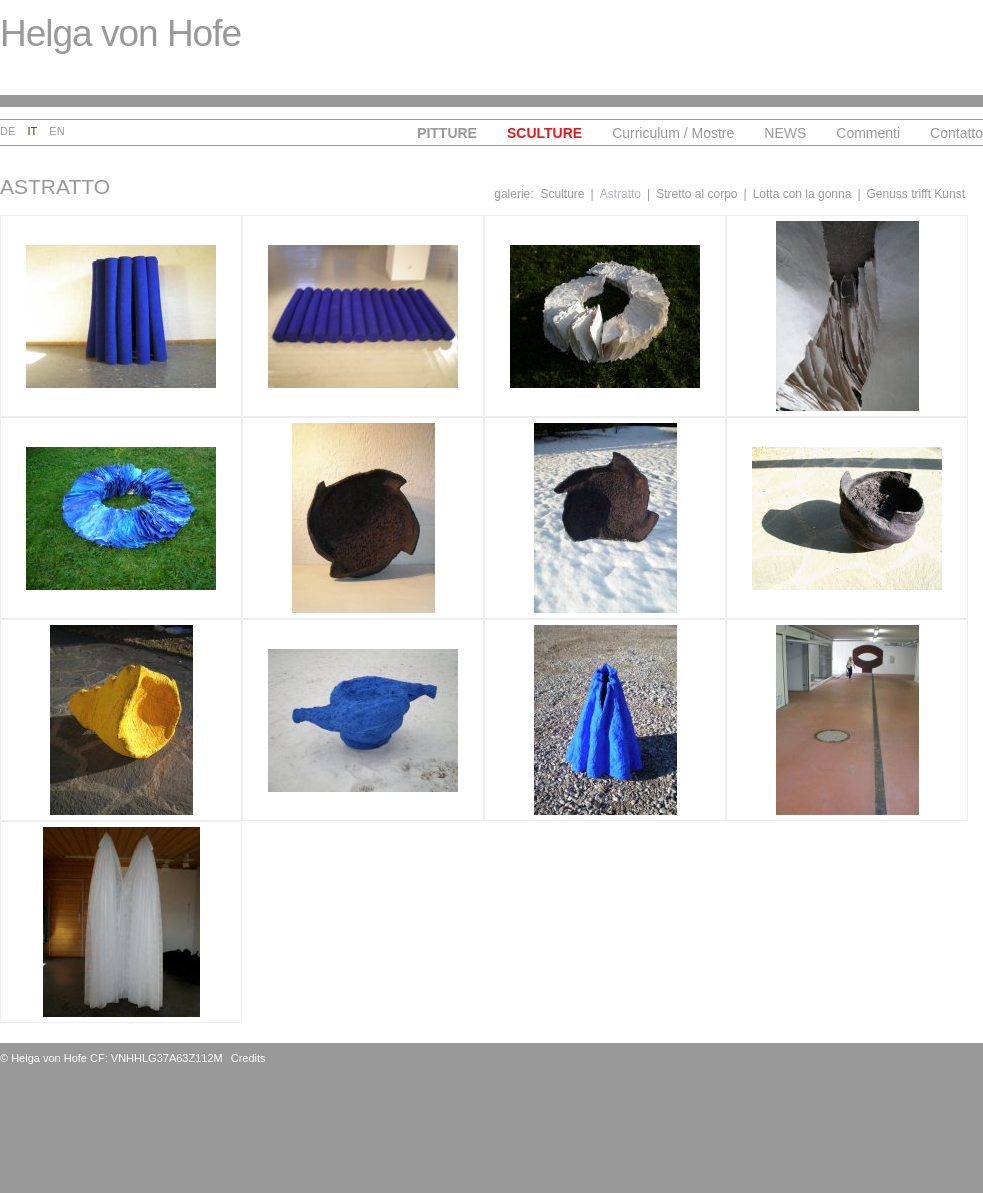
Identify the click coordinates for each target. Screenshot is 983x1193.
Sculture (544, 133)
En (56, 131)
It (33, 131)
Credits (248, 1058)
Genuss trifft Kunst (916, 194)
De (7, 131)
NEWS (785, 133)
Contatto (956, 133)
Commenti (868, 133)
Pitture (447, 133)
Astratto (620, 194)
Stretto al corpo (696, 194)
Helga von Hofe (120, 33)
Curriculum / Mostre (673, 133)
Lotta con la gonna (802, 194)
